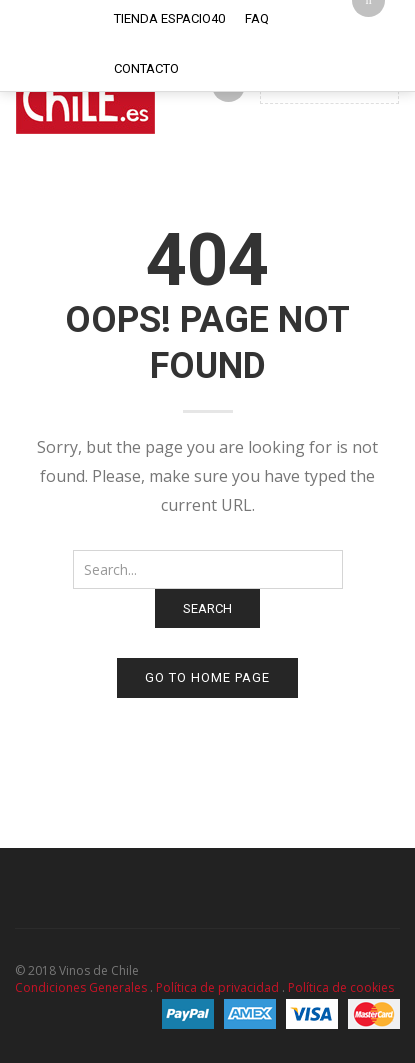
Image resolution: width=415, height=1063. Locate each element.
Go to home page (207, 677)
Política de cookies (341, 987)
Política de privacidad (217, 987)
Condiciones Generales (81, 987)
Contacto (146, 68)
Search (207, 608)
